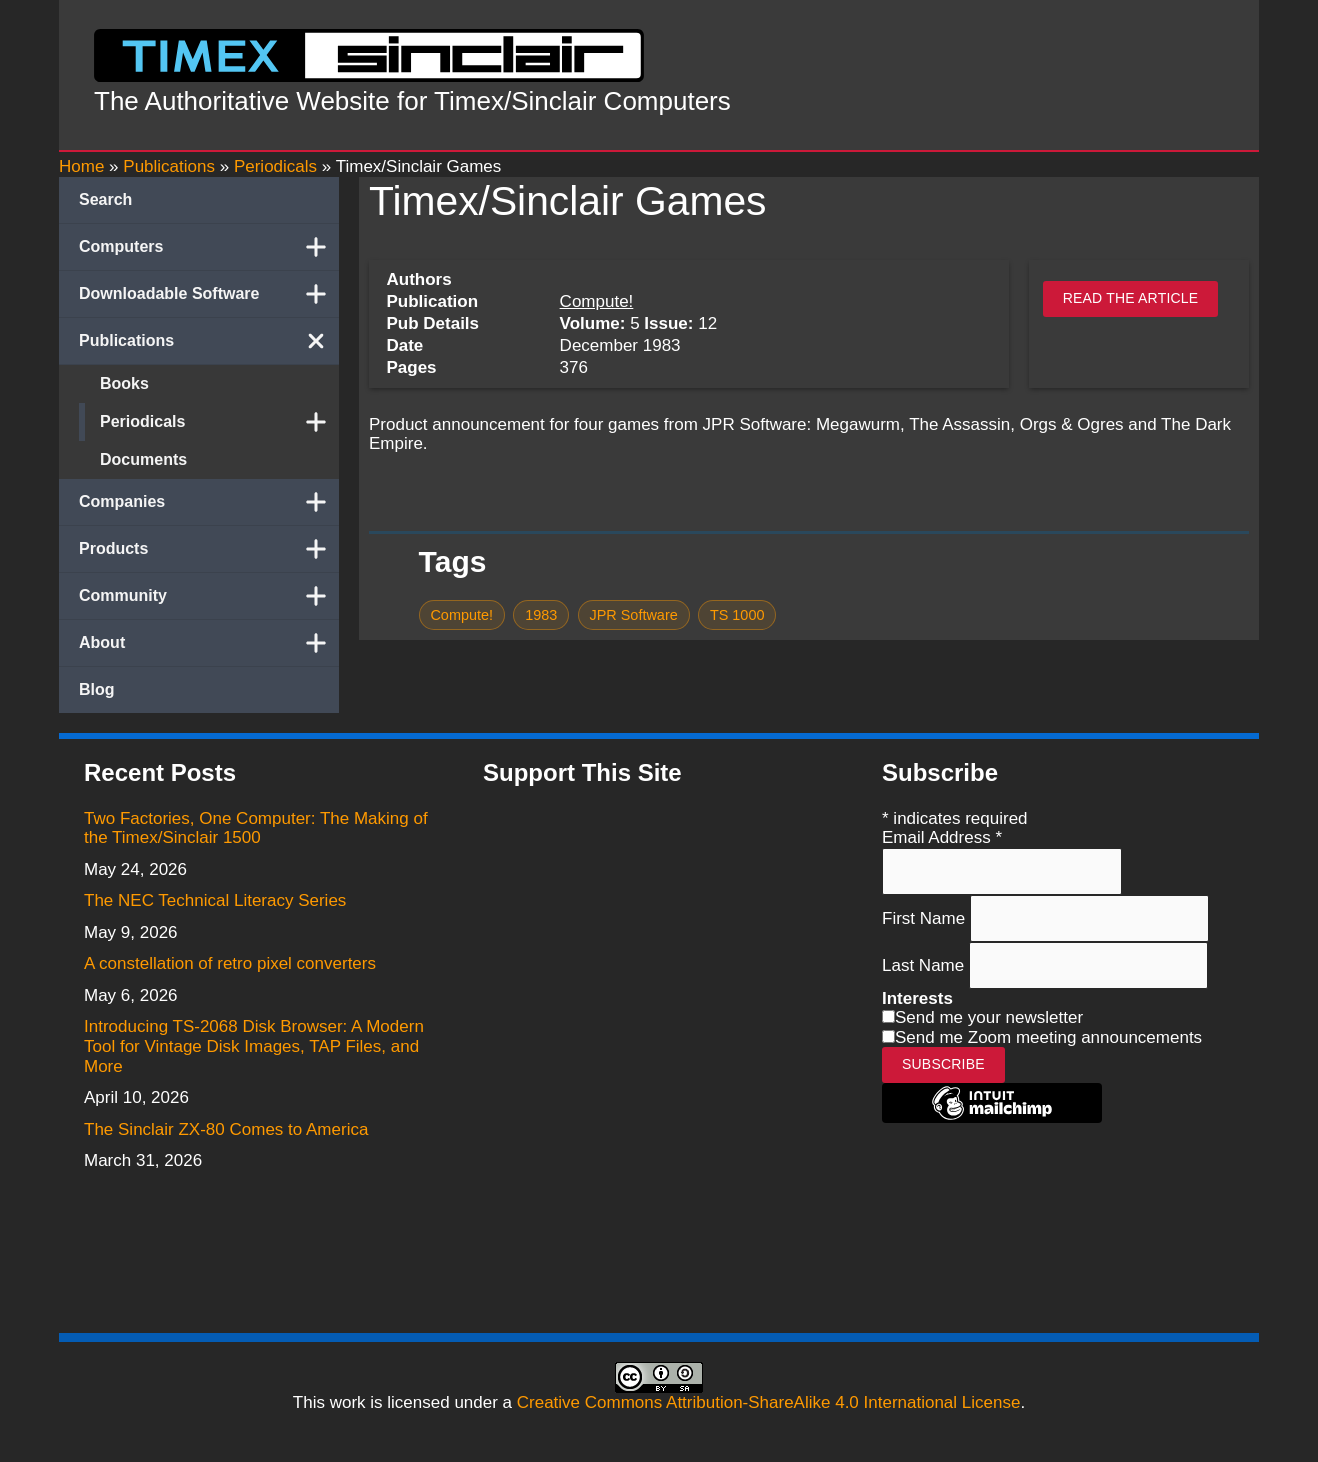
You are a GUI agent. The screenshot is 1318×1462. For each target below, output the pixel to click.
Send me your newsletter (989, 1017)
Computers (209, 247)
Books (124, 383)
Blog (97, 689)
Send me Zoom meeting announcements (1048, 1037)
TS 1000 (737, 615)
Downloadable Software (209, 294)
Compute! (597, 301)
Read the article (1131, 298)
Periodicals (219, 422)
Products (209, 549)
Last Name (925, 965)
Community (209, 596)
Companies (209, 502)
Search (105, 199)
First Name (926, 917)
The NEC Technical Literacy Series (215, 900)
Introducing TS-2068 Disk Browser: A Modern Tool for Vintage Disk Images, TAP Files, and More (254, 1046)
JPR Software (633, 615)
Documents (143, 459)
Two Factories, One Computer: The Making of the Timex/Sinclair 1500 (256, 828)
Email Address (942, 837)
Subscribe (943, 1064)
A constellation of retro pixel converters (230, 963)
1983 (541, 615)
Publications (209, 341)
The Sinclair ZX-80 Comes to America (226, 1129)
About (209, 643)
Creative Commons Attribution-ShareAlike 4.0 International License (769, 1402)
